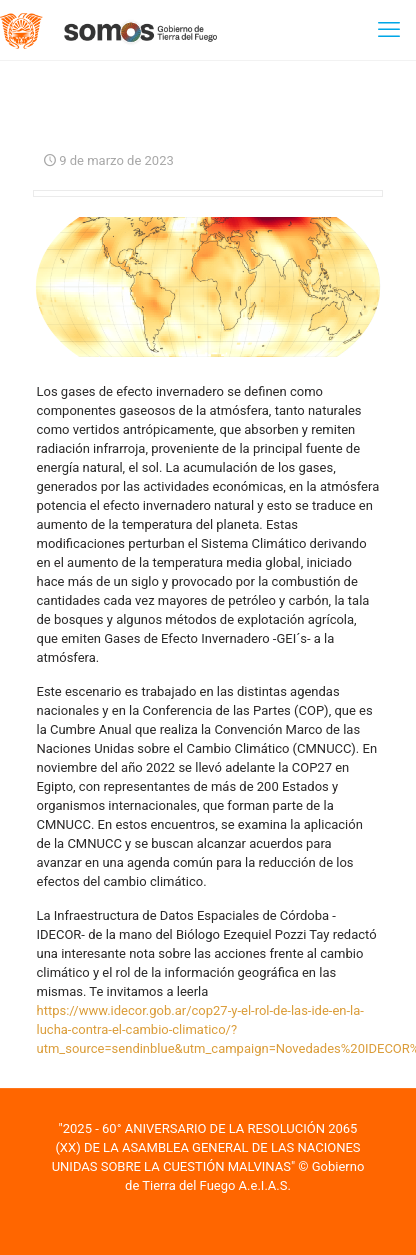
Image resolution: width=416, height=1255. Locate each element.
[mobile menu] (389, 30)
